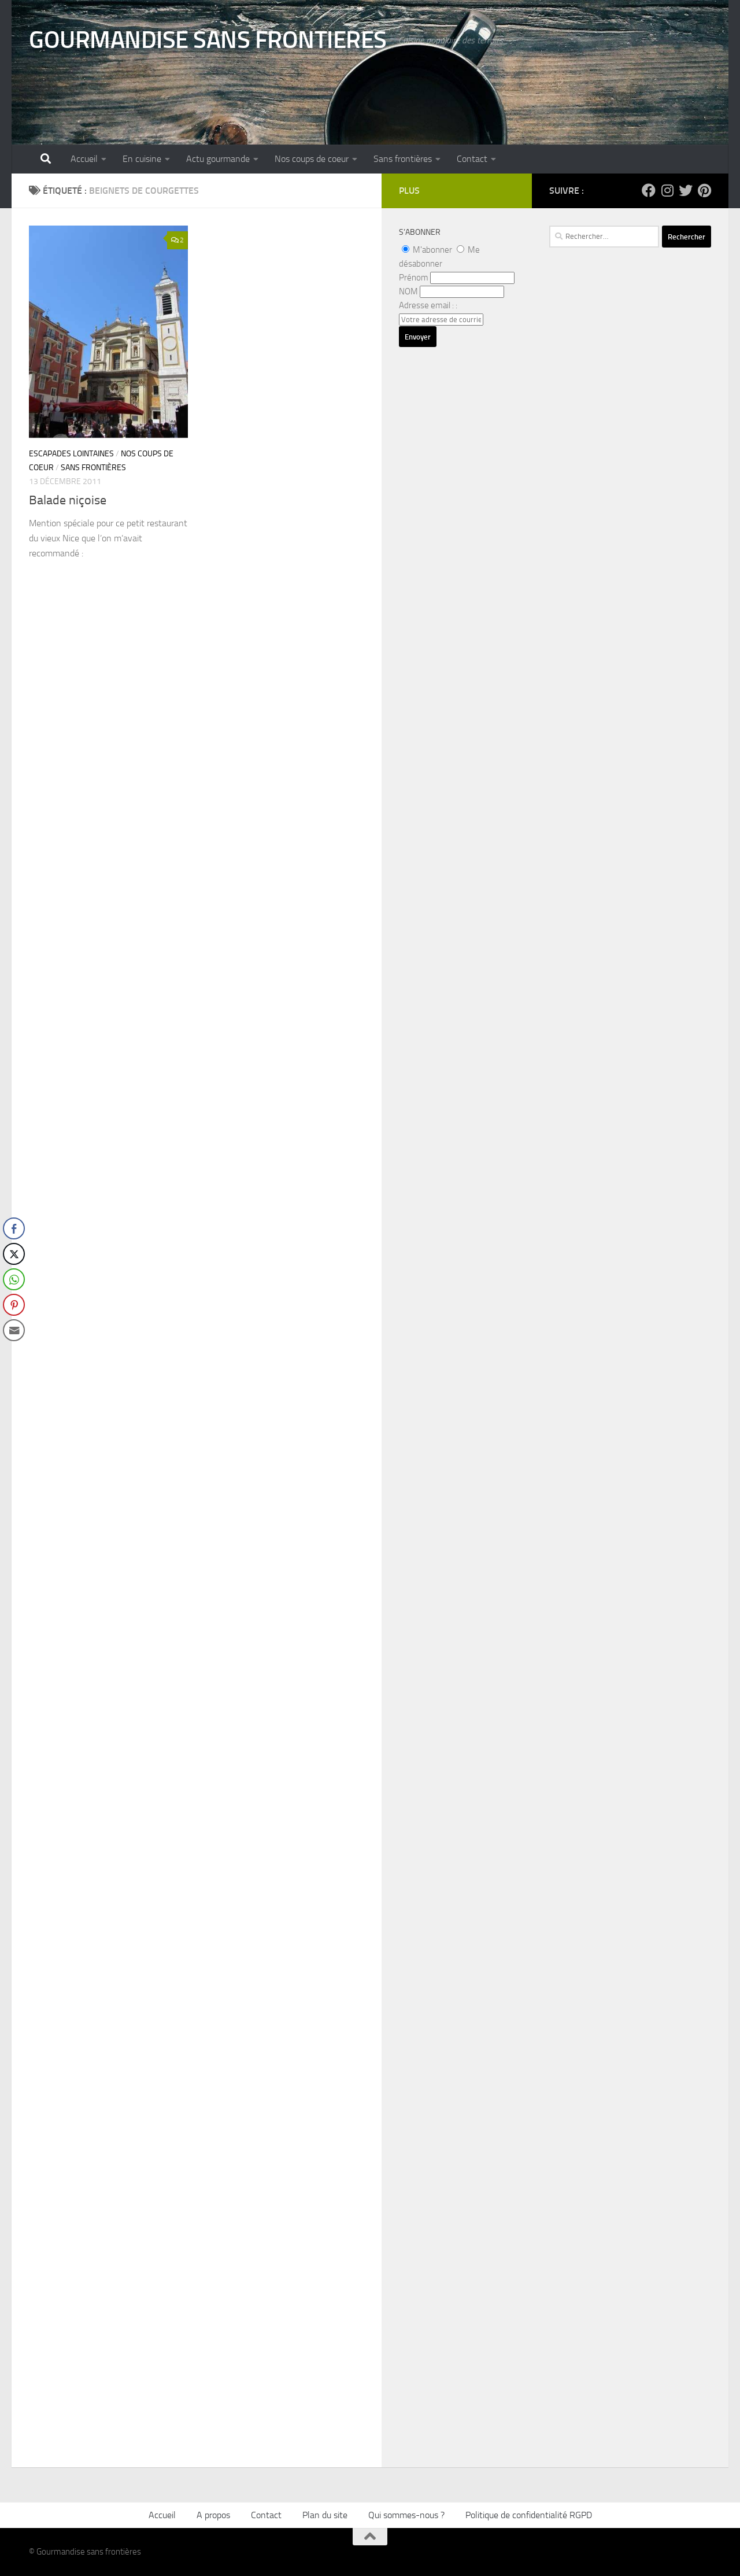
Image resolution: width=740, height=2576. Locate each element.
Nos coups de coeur (312, 158)
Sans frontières (402, 158)
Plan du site (324, 2514)
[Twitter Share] (14, 1254)
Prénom (413, 277)
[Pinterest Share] (14, 1305)
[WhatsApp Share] (14, 1279)
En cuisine (142, 158)
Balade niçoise (67, 500)
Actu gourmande (218, 158)
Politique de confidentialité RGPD (528, 2514)
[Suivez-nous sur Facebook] (649, 190)
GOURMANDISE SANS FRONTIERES (208, 39)
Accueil (84, 158)
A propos (213, 2514)
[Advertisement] (630, 593)
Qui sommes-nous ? (406, 2514)
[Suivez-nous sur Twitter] (686, 190)
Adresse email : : (428, 305)
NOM (408, 291)
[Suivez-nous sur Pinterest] (704, 190)
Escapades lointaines (71, 454)
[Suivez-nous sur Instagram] (667, 190)
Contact (472, 158)
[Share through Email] (14, 1330)
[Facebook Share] (14, 1228)
